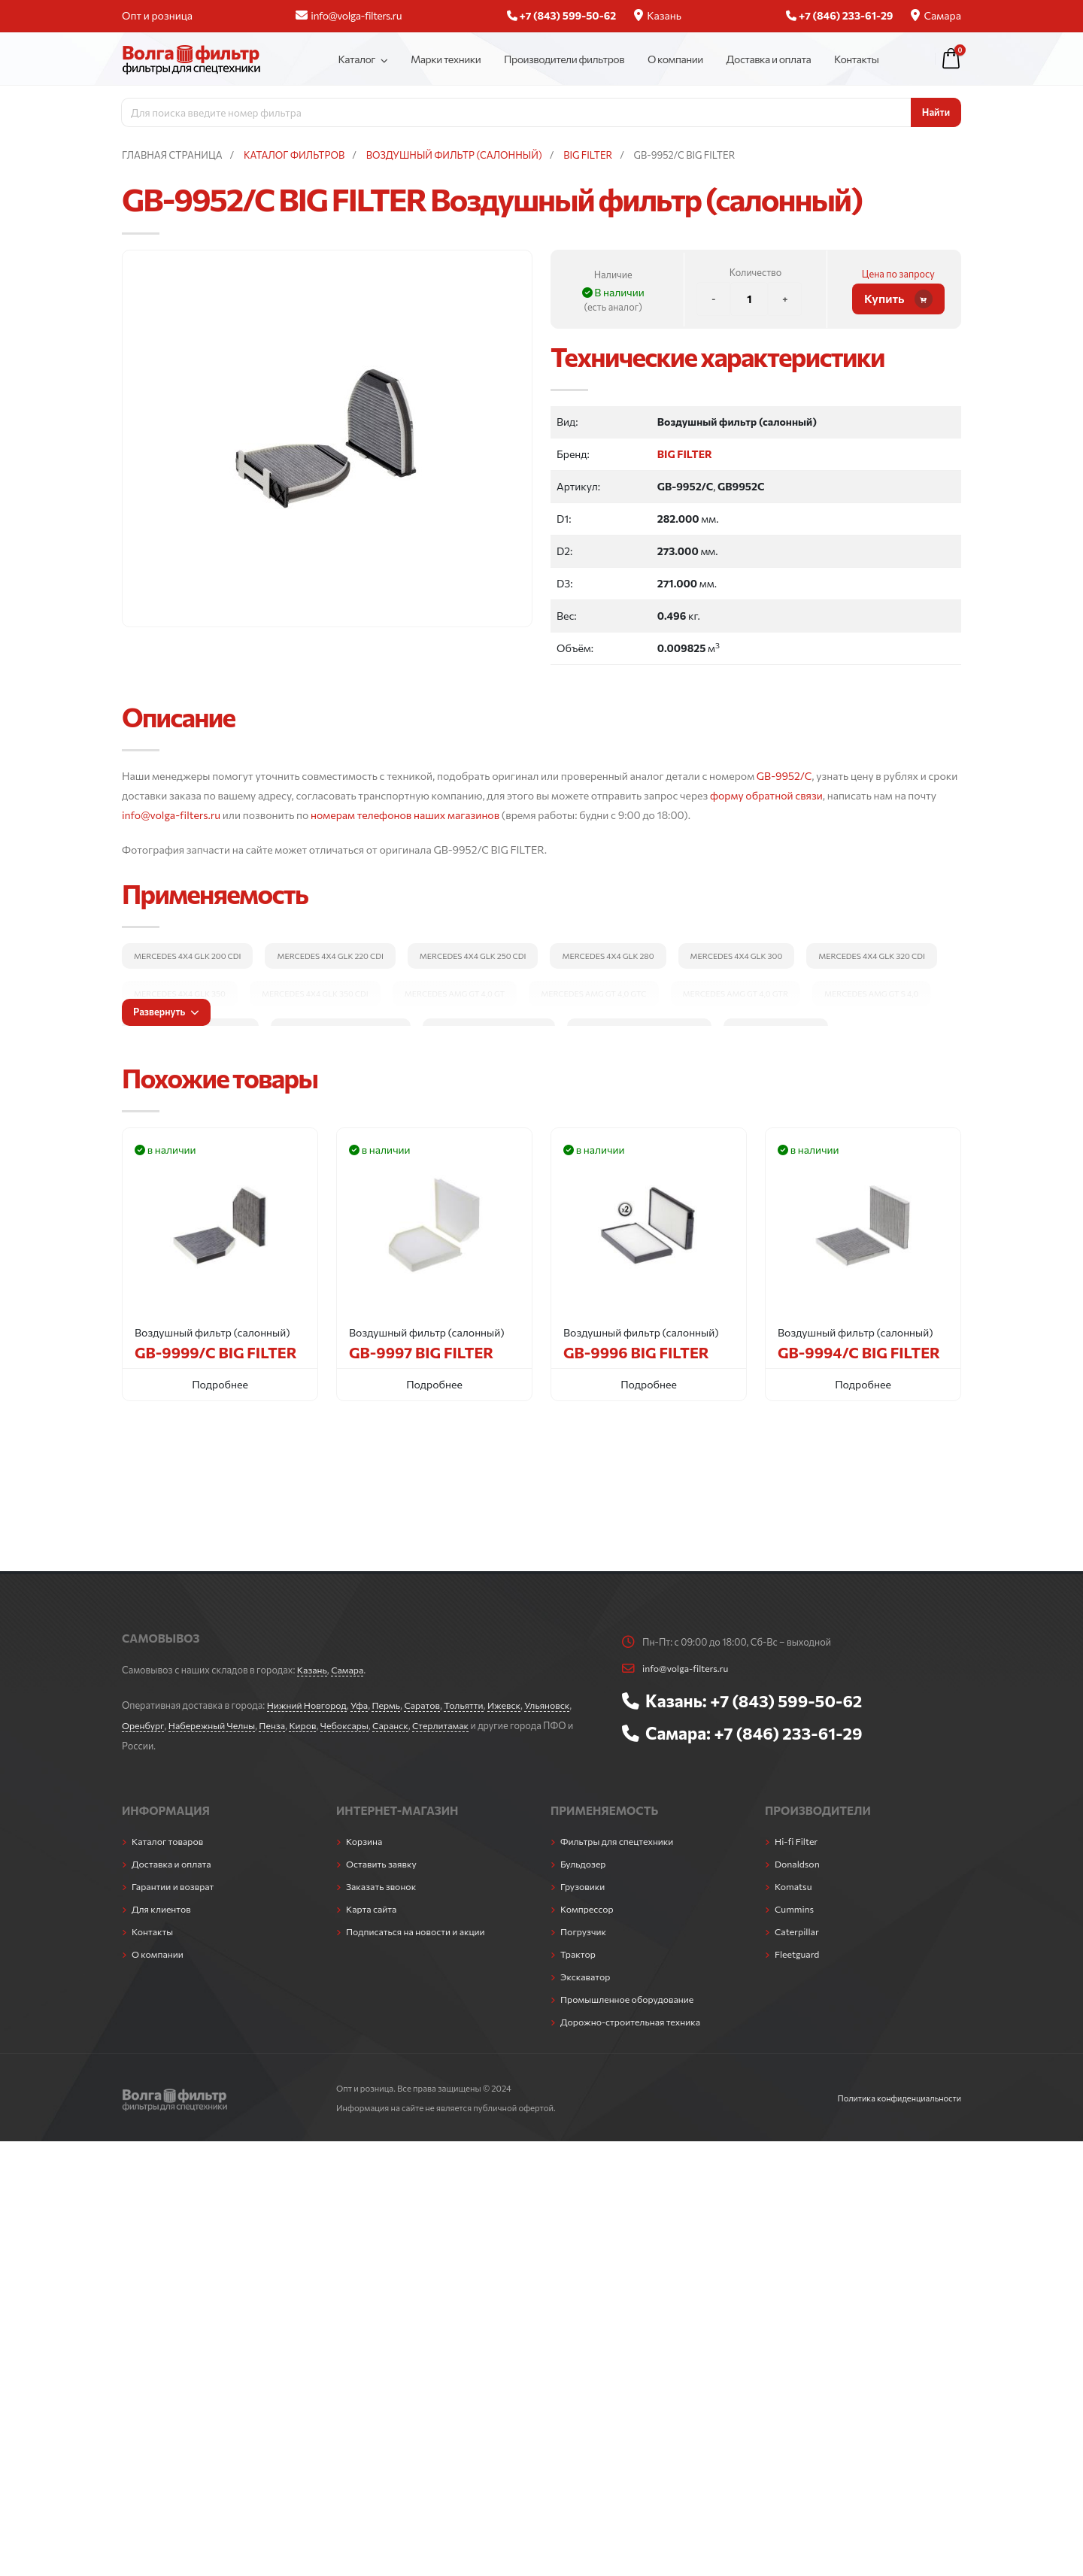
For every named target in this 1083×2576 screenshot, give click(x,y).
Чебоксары (350, 1724)
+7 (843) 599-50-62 (788, 1699)
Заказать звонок (382, 1883)
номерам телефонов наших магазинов (405, 815)
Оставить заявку (382, 1861)
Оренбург (143, 1724)
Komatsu (794, 1883)
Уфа (362, 1704)
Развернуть (166, 1012)
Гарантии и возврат (174, 1883)
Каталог (356, 59)
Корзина (365, 1839)
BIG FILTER (684, 454)
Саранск (397, 1724)
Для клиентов (162, 1904)
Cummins (795, 1904)
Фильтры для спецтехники (618, 1839)
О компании (675, 59)
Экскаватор (586, 1970)
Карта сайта (372, 1904)
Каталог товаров (168, 1839)
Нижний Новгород (308, 1704)
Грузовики (583, 1883)
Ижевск (510, 1704)
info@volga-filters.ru (349, 15)
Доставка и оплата (769, 59)
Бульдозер (583, 1861)
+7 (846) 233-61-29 (790, 1731)
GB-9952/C (784, 775)
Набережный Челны (214, 1724)
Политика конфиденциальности (897, 2088)
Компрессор (587, 1904)
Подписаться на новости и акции (417, 1926)
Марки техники (446, 59)
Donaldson (798, 1861)
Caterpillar (798, 1926)
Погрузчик (584, 1926)
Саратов (426, 1704)
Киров (307, 1724)
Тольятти (469, 1704)
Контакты (856, 59)
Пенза (276, 1724)
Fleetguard (798, 1948)
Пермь (390, 1704)
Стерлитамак (449, 1724)
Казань (657, 15)
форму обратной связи (766, 795)
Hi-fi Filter (797, 1839)
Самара (936, 15)
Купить (898, 299)
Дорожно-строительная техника (632, 2013)
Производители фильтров (564, 59)
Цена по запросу (898, 274)
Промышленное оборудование (629, 1992)
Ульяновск (555, 1704)
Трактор (578, 1948)
